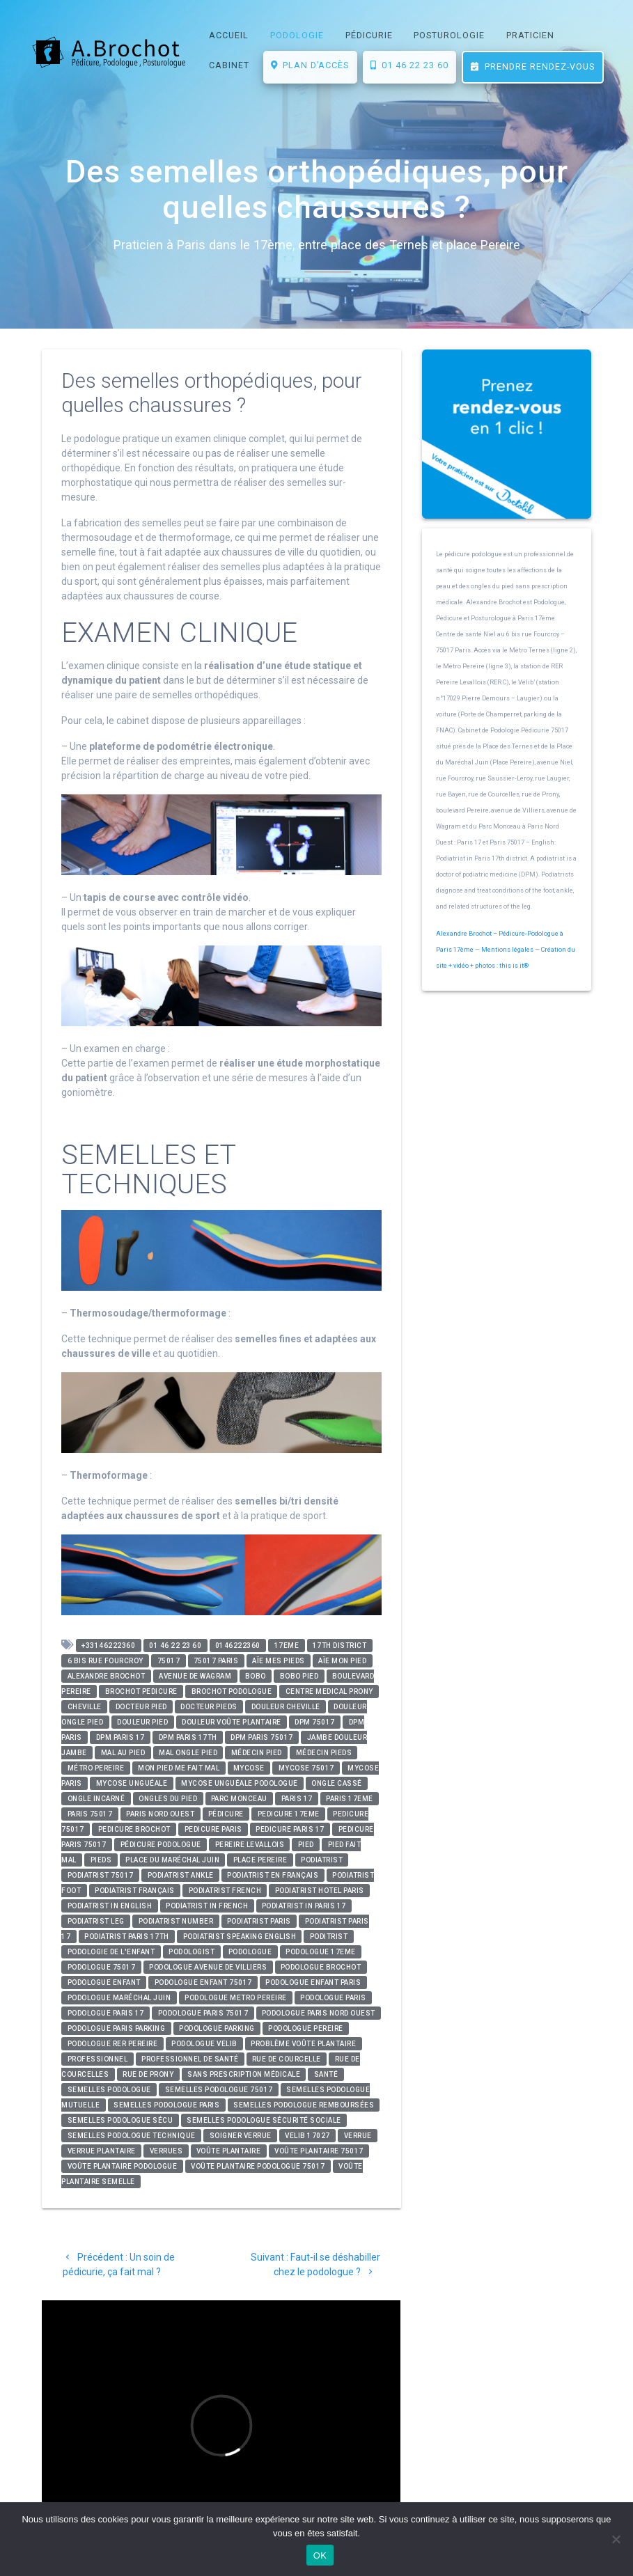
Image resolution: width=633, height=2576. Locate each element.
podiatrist (322, 1860)
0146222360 (237, 1645)
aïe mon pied (342, 1661)
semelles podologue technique (132, 2135)
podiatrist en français (272, 1875)
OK (320, 2555)
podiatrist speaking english (240, 1936)
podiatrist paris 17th (126, 1936)
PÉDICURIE (369, 35)
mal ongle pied (188, 1753)
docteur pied (141, 1707)
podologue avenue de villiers (208, 1967)
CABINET (229, 65)
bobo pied (299, 1676)
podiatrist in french (207, 1906)
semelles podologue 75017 (219, 2090)
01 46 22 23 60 (409, 65)
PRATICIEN (530, 35)
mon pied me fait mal (178, 1768)
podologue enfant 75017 (203, 1982)
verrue (358, 2135)
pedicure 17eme (289, 1814)
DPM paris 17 (120, 1737)
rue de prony (148, 2074)
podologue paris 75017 (203, 2013)
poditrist (329, 1936)
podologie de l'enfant (111, 1952)
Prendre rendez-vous (532, 66)
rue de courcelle (286, 2059)
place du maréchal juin (172, 1860)
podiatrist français (135, 1890)
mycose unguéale (132, 1783)
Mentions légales (507, 949)
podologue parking (217, 2028)
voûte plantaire (228, 2151)
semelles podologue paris (166, 2105)
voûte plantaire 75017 (319, 2151)
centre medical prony (329, 1691)
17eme (286, 1645)
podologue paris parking (117, 2028)
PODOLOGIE (297, 35)
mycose (249, 1768)
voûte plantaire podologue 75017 (258, 2166)
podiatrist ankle (181, 1875)
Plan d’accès (310, 65)
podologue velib (204, 2044)
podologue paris (333, 1998)
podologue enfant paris (313, 1982)
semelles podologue (109, 2090)
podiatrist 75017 (101, 1875)
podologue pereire (305, 2028)
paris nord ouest (160, 1814)
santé (326, 2074)
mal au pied (123, 1753)
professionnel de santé (189, 2059)
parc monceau (239, 1799)
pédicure (226, 1814)
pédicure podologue (160, 1844)
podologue (250, 1952)
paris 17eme (349, 1799)
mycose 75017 (306, 1768)
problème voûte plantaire (303, 2044)
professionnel (98, 2059)
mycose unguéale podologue (239, 1783)
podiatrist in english (110, 1906)
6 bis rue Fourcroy (105, 1661)
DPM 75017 (315, 1722)
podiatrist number (176, 1921)
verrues (166, 2151)
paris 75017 (90, 1814)
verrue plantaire (102, 2151)
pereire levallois (250, 1844)
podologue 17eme (321, 1952)
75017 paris (216, 1661)
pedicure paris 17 (290, 1829)
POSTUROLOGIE (449, 35)
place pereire (260, 1860)
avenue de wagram (195, 1676)
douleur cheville (285, 1707)
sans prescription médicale (243, 2074)
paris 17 (297, 1799)
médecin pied (256, 1753)
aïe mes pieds (278, 1661)
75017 (168, 1661)
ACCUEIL (229, 35)
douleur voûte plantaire (231, 1722)
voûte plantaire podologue (123, 2166)
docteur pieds (208, 1707)
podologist (191, 1952)
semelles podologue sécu (120, 2120)
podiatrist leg (96, 1921)
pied (306, 1844)
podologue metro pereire (236, 1998)
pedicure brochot (134, 1829)
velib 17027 (307, 2135)
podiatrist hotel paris (319, 1890)
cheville (85, 1707)
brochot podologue (232, 1691)
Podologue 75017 (102, 1967)
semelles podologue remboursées (303, 2105)
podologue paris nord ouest (318, 2013)
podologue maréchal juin (119, 1998)
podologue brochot (321, 1967)
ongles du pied (168, 1799)
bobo (255, 1676)
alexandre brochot (107, 1676)
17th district (340, 1645)
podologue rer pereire (113, 2044)
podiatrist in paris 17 (304, 1906)
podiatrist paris (259, 1921)
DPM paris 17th (188, 1737)
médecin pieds (324, 1753)
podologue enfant (104, 1982)
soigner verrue (241, 2135)
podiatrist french (225, 1890)
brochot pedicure (141, 1691)
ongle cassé (336, 1783)
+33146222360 (108, 1645)
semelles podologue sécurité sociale (264, 2120)
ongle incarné (96, 1799)
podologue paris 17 (106, 2013)
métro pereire (96, 1768)
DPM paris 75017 (261, 1737)
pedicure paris (213, 1829)
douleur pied (142, 1722)
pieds (101, 1860)
